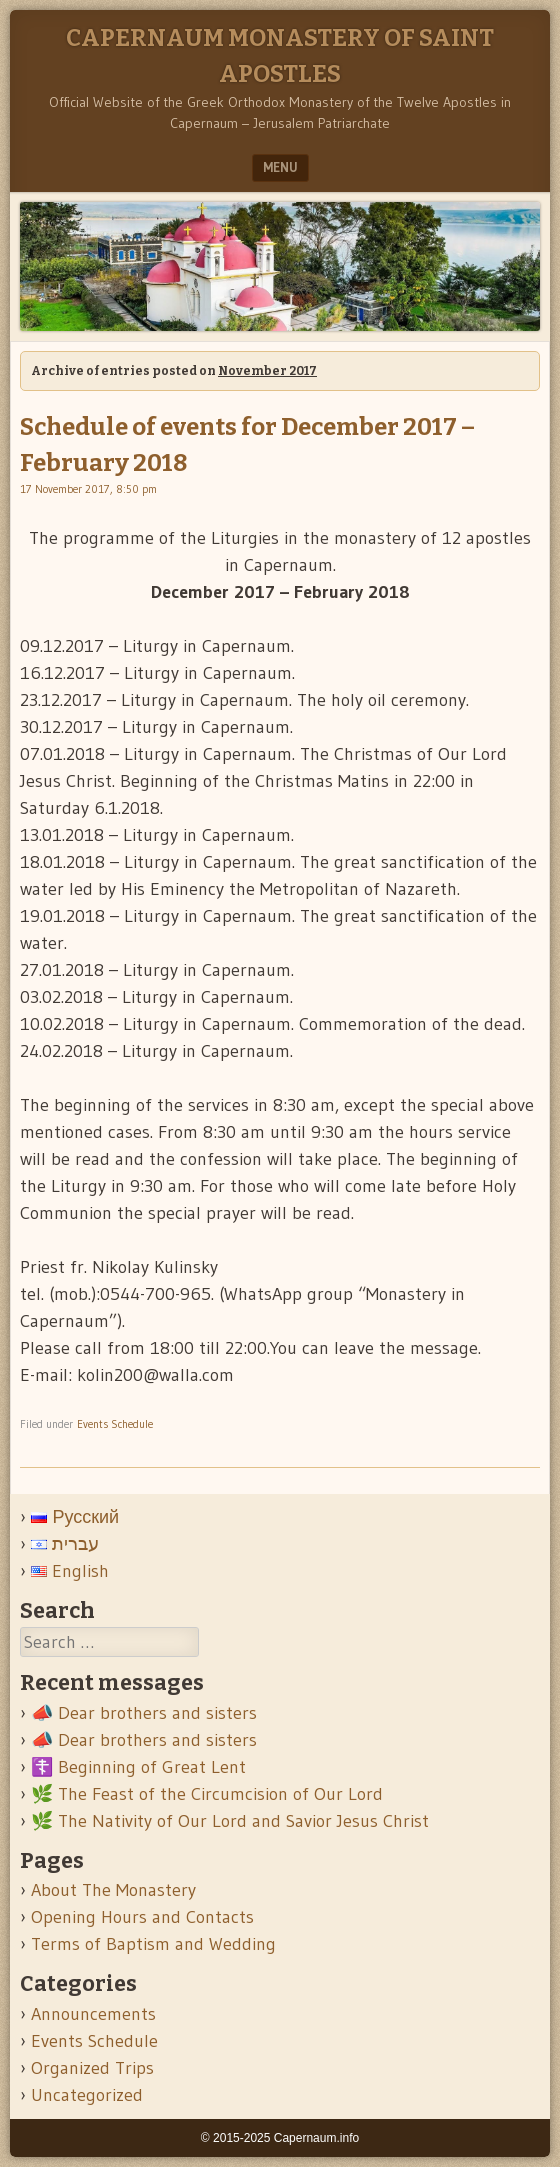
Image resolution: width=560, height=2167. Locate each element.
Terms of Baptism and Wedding (153, 1944)
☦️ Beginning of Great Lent (138, 1767)
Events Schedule (115, 1424)
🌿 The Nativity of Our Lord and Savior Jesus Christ (230, 1821)
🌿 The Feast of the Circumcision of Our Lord (207, 1794)
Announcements (93, 2014)
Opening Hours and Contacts (142, 1917)
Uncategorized (87, 2095)
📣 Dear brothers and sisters (144, 1713)
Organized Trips (92, 2068)
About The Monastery (113, 1890)
